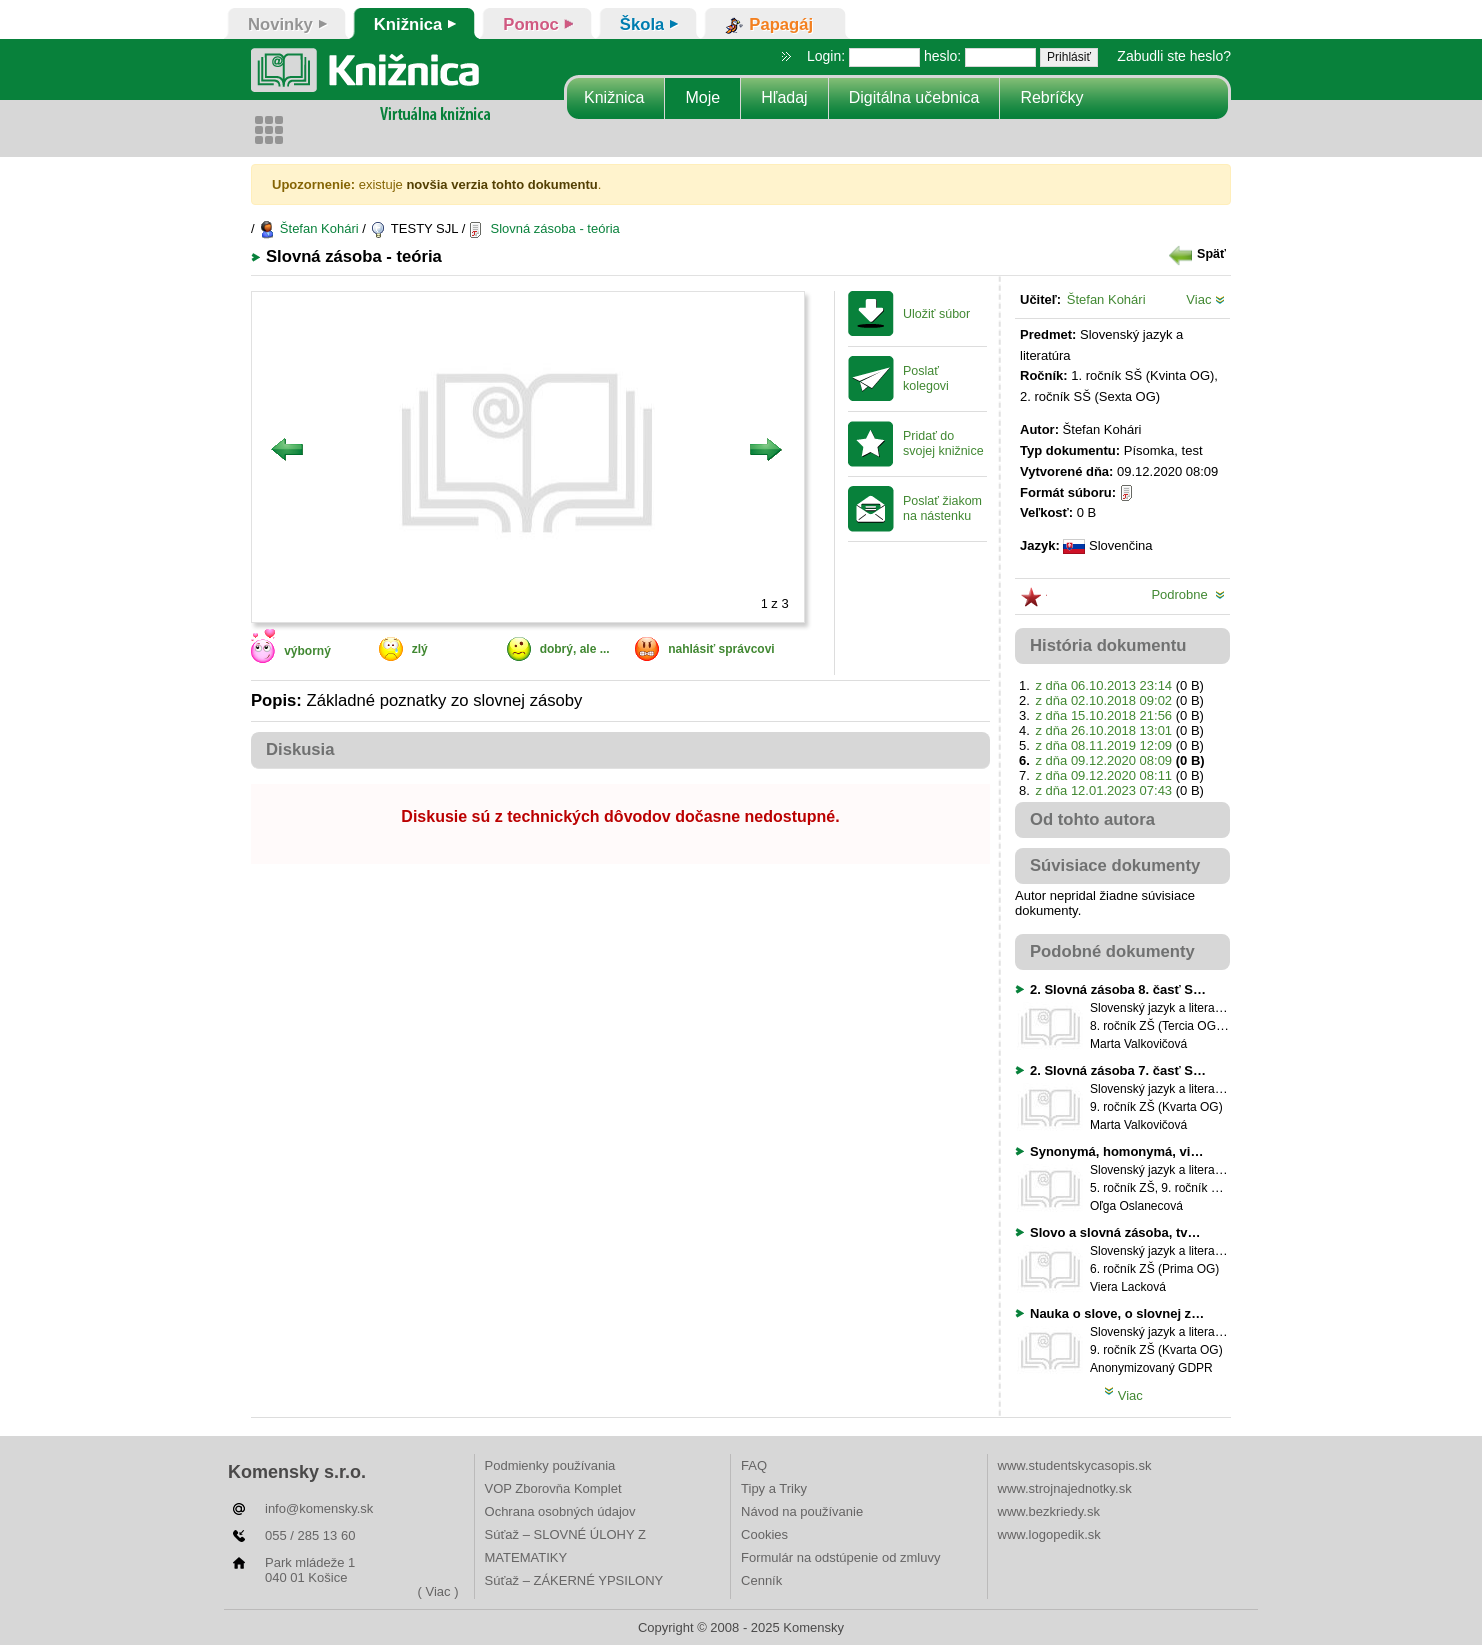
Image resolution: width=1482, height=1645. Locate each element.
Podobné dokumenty (1112, 951)
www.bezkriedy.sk (1049, 1511)
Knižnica (614, 97)
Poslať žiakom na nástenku (942, 508)
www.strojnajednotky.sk (1065, 1488)
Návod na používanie (802, 1511)
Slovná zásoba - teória (544, 228)
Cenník (761, 1580)
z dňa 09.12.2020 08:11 (1103, 775)
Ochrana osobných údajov (560, 1511)
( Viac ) (438, 1591)
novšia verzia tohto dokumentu (501, 184)
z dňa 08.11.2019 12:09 (1103, 745)
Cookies (764, 1534)
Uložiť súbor (936, 314)
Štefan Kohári (308, 228)
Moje (702, 97)
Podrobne (1188, 594)
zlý (420, 649)
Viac (1205, 299)
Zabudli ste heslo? (1174, 56)
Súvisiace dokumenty (1115, 865)
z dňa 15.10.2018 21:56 (1103, 715)
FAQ (754, 1465)
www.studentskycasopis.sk (1075, 1465)
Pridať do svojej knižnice (943, 443)
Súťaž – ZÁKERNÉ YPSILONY (574, 1580)
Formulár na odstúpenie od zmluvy (840, 1557)
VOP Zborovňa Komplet (553, 1488)
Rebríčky (1051, 97)
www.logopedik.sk (1049, 1534)
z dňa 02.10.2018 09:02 (1103, 700)
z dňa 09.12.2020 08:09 (1103, 760)
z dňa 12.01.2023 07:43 (1103, 790)
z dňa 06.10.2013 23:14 (1103, 685)
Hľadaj (784, 97)
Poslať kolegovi (926, 378)
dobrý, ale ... (575, 649)
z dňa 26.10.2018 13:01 (1103, 730)
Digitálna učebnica (914, 97)
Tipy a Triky (774, 1488)
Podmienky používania (550, 1465)
